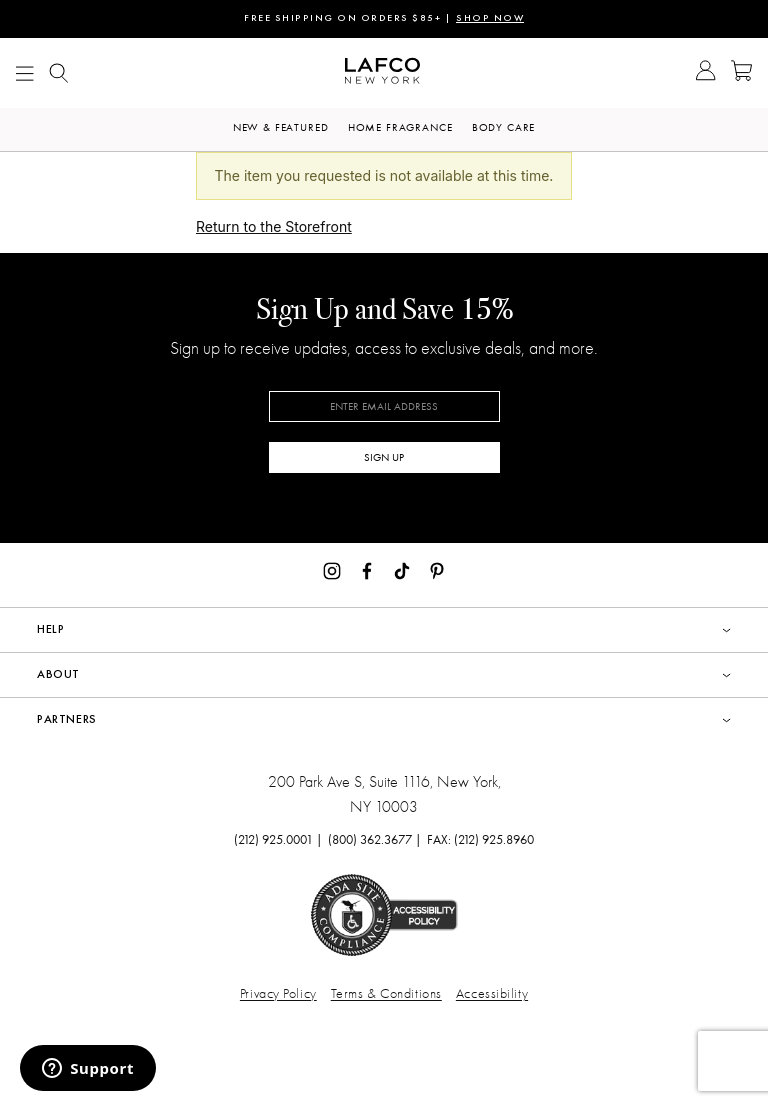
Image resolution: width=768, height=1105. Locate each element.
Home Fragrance (400, 127)
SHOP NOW (490, 18)
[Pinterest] (437, 569)
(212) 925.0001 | (278, 839)
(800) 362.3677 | (375, 839)
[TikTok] (402, 569)
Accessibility (492, 993)
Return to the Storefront (274, 226)
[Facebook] (367, 569)
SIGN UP (384, 457)
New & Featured (281, 127)
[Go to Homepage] (382, 73)
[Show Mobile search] (59, 73)
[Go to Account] (705, 73)
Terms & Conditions (386, 993)
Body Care (504, 127)
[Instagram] (332, 569)
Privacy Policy (278, 993)
